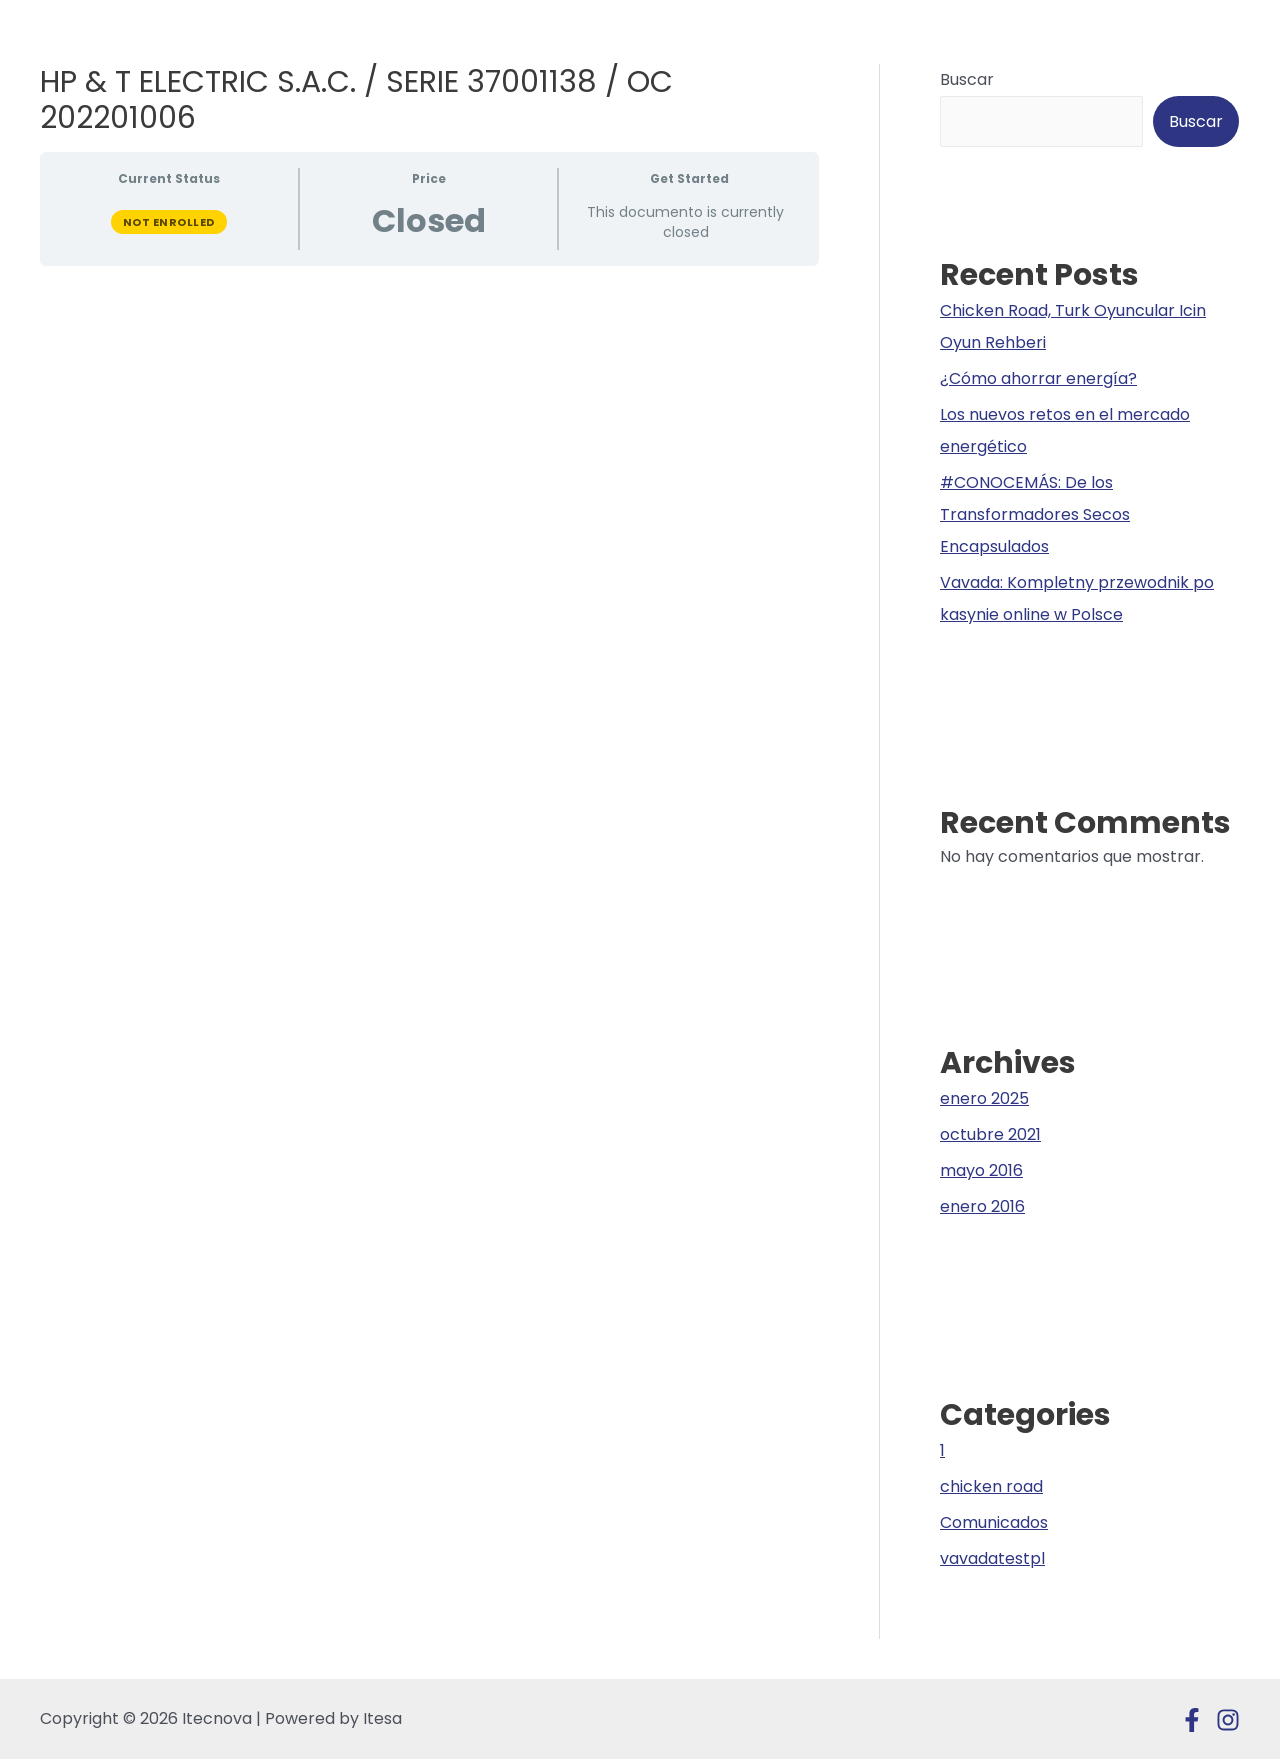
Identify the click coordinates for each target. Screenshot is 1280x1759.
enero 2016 (982, 1206)
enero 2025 (984, 1098)
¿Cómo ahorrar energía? (1038, 378)
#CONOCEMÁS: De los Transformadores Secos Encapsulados (1035, 514)
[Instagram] (1228, 1720)
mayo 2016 (981, 1170)
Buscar (967, 79)
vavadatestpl (992, 1558)
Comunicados (994, 1522)
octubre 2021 (990, 1134)
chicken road (991, 1486)
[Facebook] (1192, 1720)
